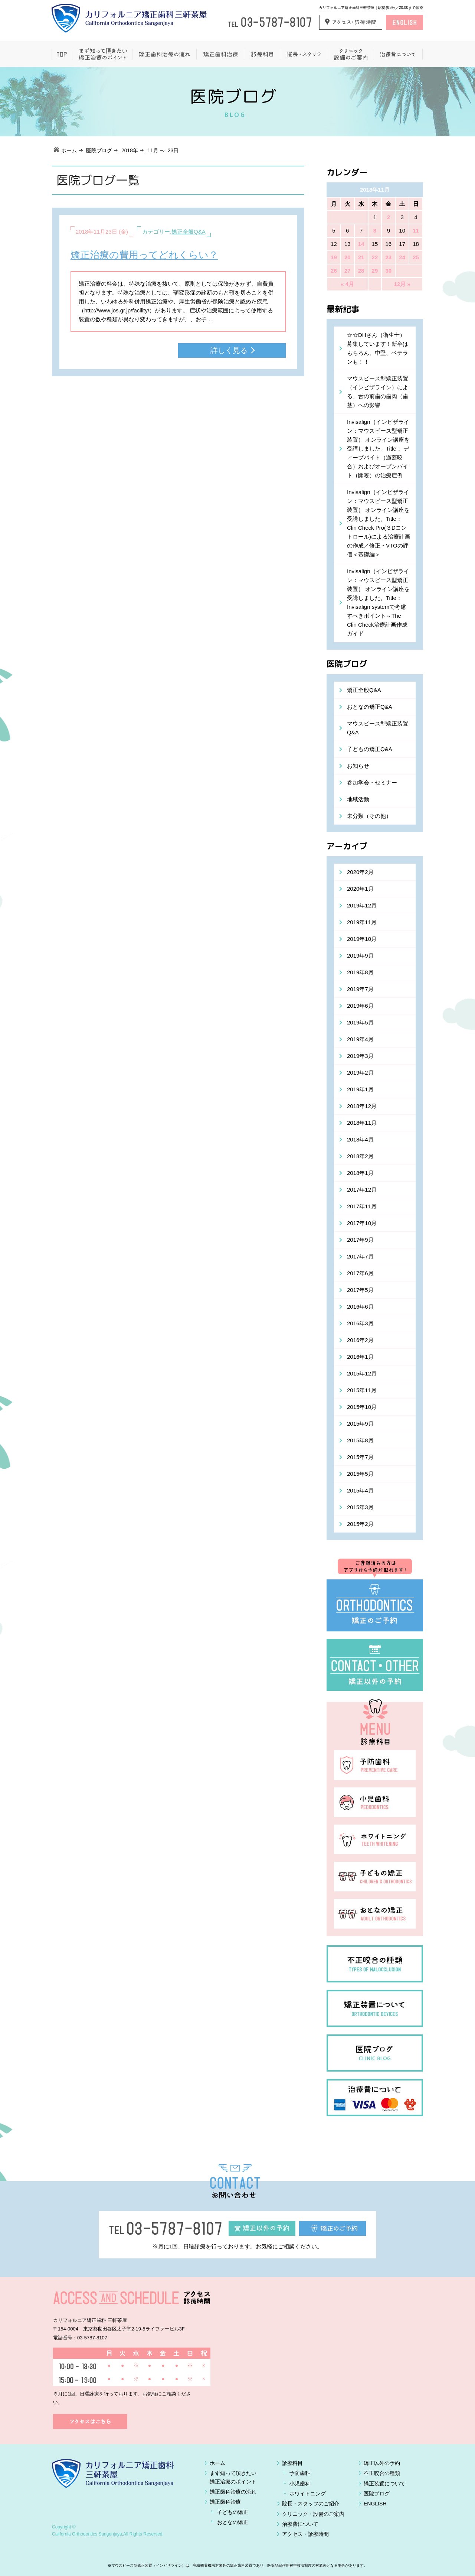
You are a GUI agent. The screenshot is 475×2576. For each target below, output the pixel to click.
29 (375, 270)
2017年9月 (360, 1240)
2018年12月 (362, 1106)
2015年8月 (360, 1440)
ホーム (62, 54)
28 (361, 270)
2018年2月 (360, 1156)
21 (361, 257)
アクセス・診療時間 (305, 2534)
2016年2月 (360, 1340)
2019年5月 (360, 1022)
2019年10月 (362, 939)
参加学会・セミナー (372, 782)
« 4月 (347, 284)
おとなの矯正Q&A (369, 707)
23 (388, 257)
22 (375, 257)
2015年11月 (362, 1390)
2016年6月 (360, 1306)
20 (347, 257)
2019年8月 (360, 972)
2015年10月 (362, 1407)
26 (334, 270)
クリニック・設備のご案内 (313, 2514)
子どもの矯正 (232, 2512)
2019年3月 (360, 1056)
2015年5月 (360, 1474)
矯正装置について (384, 2483)
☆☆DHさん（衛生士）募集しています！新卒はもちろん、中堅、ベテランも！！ (377, 348)
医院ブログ (99, 150)
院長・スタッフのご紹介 (310, 2504)
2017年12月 (362, 1189)
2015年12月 (362, 1373)
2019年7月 (360, 989)
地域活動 (358, 799)
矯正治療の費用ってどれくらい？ (144, 254)
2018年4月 (360, 1139)
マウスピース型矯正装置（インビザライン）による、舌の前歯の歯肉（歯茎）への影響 (377, 391)
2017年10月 (362, 1223)
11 (416, 230)
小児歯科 (299, 2483)
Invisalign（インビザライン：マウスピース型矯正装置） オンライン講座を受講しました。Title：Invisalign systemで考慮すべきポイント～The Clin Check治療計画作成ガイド (378, 602)
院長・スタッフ (303, 54)
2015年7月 (360, 1457)
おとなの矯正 (232, 2522)
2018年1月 (360, 1173)
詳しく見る (229, 350)
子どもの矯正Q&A (369, 749)
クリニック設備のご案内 (350, 54)
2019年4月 (360, 1039)
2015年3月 (360, 1507)
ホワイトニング (307, 2494)
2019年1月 (360, 1089)
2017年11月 (362, 1206)
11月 (152, 150)
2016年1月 (360, 1357)
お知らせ (358, 766)
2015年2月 (360, 1524)
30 (388, 270)
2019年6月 (360, 1006)
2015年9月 (360, 1423)
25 (416, 257)
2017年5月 (360, 1290)
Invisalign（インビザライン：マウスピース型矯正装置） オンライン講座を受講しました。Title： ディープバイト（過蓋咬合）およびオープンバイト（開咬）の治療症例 (378, 448)
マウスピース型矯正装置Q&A (377, 727)
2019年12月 (362, 905)
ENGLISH (375, 2504)
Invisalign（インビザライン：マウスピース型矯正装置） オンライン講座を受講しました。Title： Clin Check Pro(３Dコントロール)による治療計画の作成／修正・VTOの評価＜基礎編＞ (378, 523)
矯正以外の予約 (382, 2463)
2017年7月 (360, 1256)
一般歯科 (261, 54)
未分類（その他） (369, 816)
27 (347, 270)
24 (402, 257)
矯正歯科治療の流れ (164, 54)
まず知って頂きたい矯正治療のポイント (102, 54)
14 (361, 244)
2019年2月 (360, 1072)
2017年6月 (360, 1273)
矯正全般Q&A (188, 231)
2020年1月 (360, 889)
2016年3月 (360, 1323)
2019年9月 (360, 955)
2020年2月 (360, 872)
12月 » (402, 284)
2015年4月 (360, 1490)
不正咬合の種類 (382, 2473)
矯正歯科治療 (220, 54)
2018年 (129, 150)
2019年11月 (362, 922)
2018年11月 (362, 1123)
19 (334, 257)
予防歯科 (299, 2473)
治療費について (398, 54)
